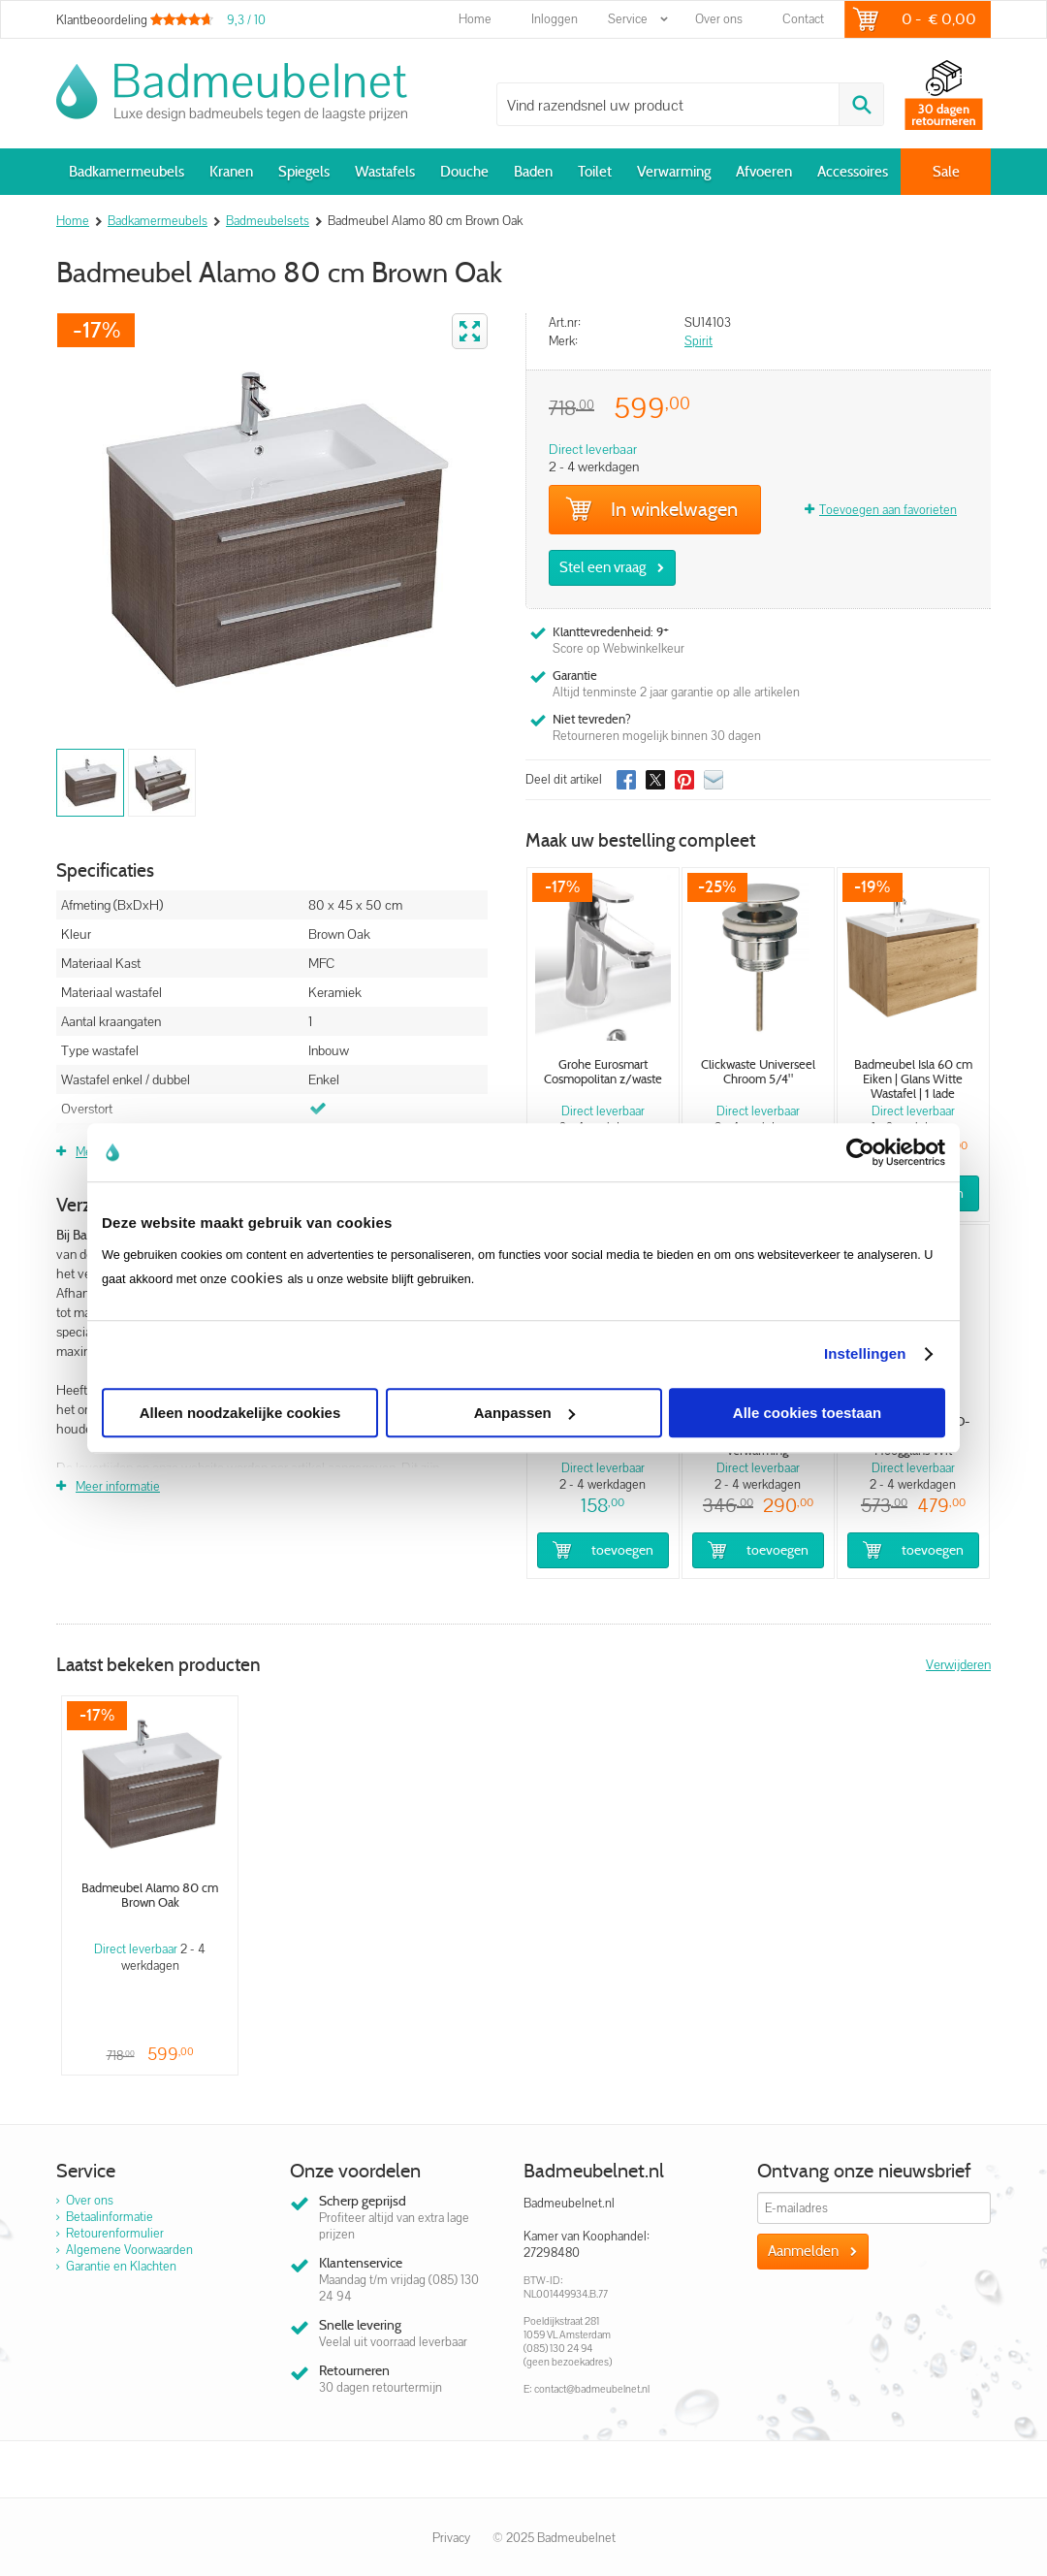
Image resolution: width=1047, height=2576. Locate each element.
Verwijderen (958, 1664)
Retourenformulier (115, 2233)
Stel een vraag (602, 567)
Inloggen (554, 19)
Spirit (698, 341)
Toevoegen (622, 1550)
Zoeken (861, 104)
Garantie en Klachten (121, 2266)
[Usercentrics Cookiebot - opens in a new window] (860, 1152)
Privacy (451, 2537)
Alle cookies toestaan (807, 1412)
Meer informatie (118, 1486)
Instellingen (865, 1353)
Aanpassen (524, 1412)
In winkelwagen (651, 509)
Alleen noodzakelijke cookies (240, 1412)
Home (475, 19)
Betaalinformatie (109, 2216)
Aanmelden (803, 2251)
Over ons (719, 19)
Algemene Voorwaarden (129, 2249)
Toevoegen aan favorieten (888, 509)
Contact (803, 19)
